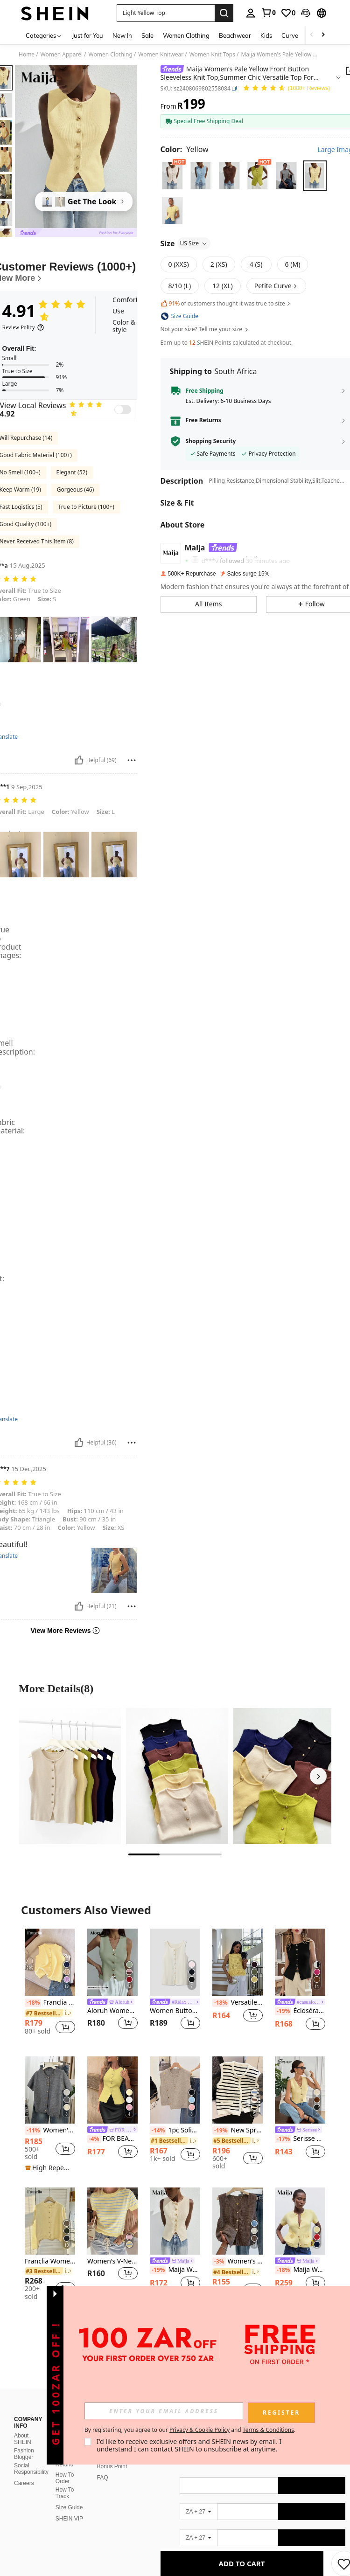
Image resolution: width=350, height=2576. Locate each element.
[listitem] (50, 1985)
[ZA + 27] (198, 2511)
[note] (50, 2168)
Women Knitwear (160, 54)
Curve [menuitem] (289, 35)
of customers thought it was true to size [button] (226, 303)
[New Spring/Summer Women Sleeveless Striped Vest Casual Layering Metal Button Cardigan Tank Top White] (237, 2090)
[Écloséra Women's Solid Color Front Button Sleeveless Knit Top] (300, 1962)
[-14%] (158, 2130)
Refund (65, 2464)
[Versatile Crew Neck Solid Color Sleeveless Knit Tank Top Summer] (237, 1962)
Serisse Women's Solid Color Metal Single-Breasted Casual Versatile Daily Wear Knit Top (300, 2139)
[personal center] (250, 13)
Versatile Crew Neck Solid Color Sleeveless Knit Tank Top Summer (237, 2003)
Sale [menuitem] (147, 35)
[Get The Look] (83, 201)
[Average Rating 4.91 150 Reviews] (286, 88)
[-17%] (283, 2139)
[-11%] (33, 2130)
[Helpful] (78, 760)
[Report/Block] (131, 760)
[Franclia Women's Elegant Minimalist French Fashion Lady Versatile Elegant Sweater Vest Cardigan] (50, 1962)
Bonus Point (112, 2466)
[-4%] (94, 2139)
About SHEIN (22, 2438)
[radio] (172, 175)
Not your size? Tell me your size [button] (205, 329)
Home (27, 54)
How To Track (65, 2493)
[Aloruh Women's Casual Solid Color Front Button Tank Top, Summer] (112, 1962)
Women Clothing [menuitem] (186, 35)
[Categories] (44, 35)
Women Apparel (62, 54)
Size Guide (69, 2507)
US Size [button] (194, 243)
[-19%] (283, 2011)
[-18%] (33, 2003)
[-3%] (219, 2261)
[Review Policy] (23, 327)
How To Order (65, 2478)
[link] (268, 12)
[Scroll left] (311, 35)
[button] (305, 13)
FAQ (102, 2477)
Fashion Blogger (24, 2453)
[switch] (122, 409)
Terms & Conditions (268, 2430)
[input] (163, 2410)
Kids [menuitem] (266, 35)
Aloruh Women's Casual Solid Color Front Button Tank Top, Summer (112, 2011)
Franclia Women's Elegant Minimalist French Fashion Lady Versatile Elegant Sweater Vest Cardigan (50, 2003)
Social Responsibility (31, 2468)
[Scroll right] (323, 35)
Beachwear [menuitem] (235, 35)
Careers (24, 2483)
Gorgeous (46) (75, 489)
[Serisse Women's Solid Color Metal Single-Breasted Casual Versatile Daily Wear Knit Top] (300, 2090)
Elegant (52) (71, 472)
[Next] (318, 1776)
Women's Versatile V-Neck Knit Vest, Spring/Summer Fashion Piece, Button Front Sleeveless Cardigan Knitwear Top (237, 2261)
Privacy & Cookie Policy (199, 2430)
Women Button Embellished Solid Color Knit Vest (175, 2011)
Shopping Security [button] (211, 441)
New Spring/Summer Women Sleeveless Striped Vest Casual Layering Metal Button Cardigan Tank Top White (237, 2130)
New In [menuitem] (122, 35)
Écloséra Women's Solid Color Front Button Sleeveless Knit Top (300, 2011)
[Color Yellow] (185, 149)
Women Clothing (111, 54)
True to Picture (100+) (86, 507)
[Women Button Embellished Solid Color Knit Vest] (175, 1962)
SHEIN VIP (69, 2518)
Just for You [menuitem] (87, 35)
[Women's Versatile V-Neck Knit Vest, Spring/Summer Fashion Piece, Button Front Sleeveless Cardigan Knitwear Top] (237, 2221)
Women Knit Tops (212, 54)
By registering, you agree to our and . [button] (189, 2430)
